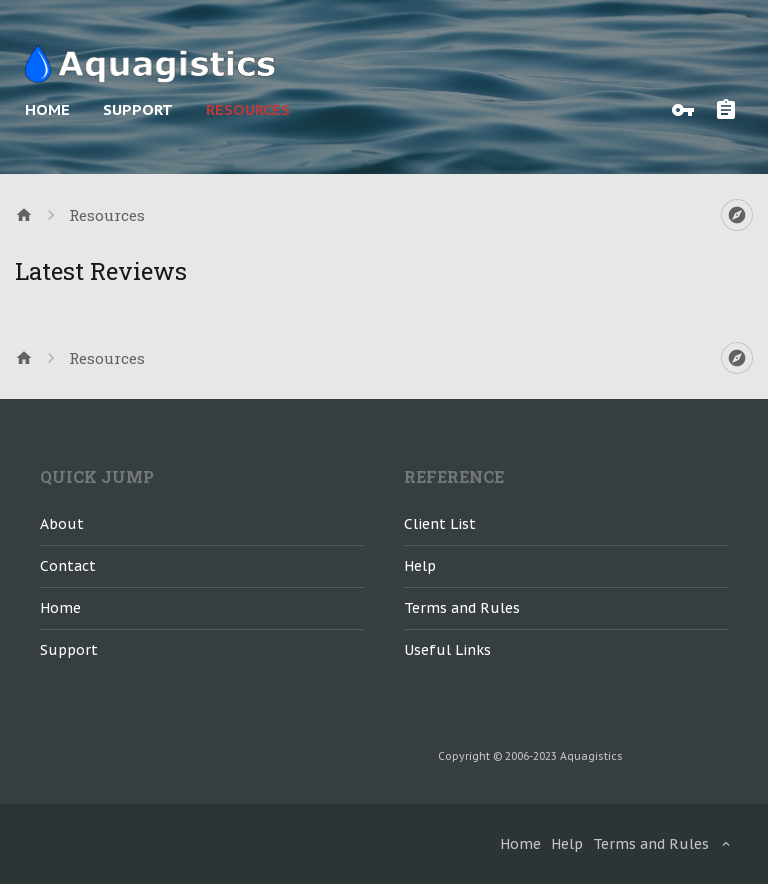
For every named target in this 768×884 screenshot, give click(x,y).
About (62, 524)
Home (47, 109)
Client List (440, 524)
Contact (68, 566)
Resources (248, 109)
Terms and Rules (462, 608)
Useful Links (447, 650)
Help (420, 566)
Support (138, 109)
